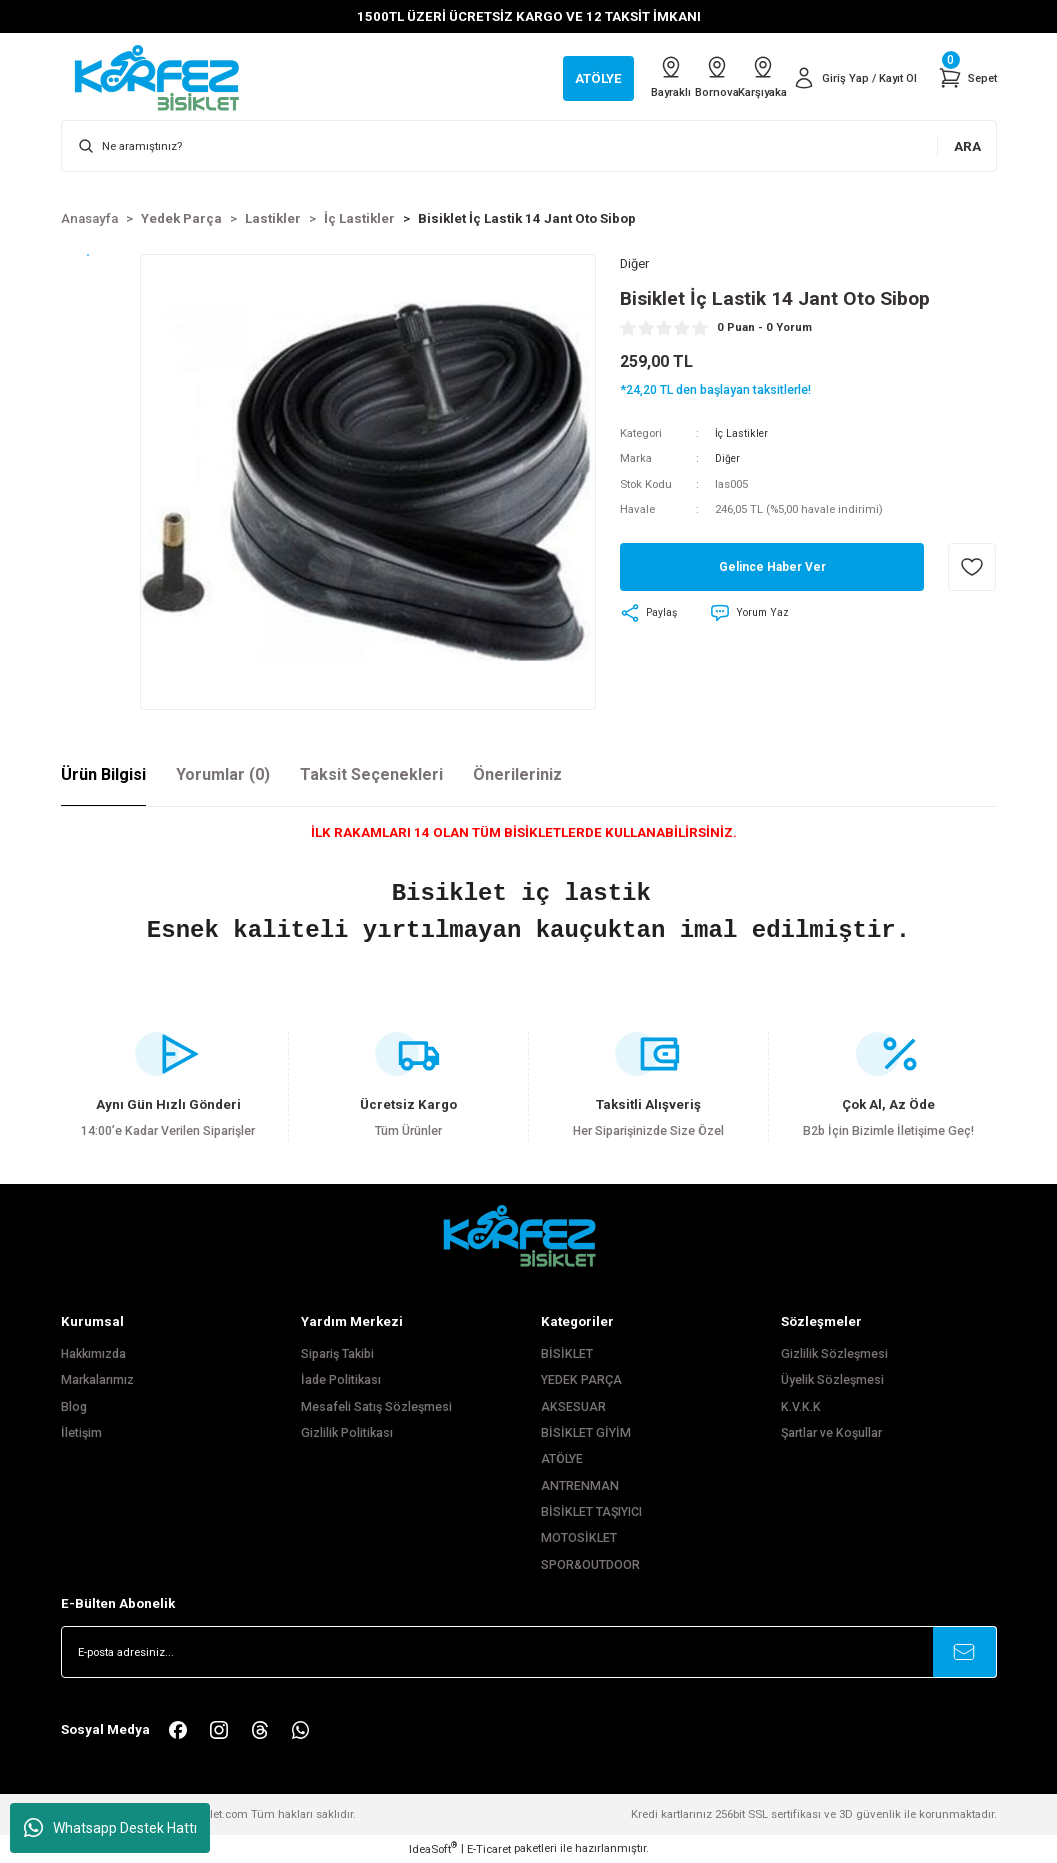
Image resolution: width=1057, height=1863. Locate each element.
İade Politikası (341, 1380)
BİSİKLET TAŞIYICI (591, 1512)
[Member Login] (846, 78)
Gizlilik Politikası (347, 1433)
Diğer (728, 461)
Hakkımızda (93, 1354)
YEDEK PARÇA (581, 1380)
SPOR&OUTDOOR (590, 1565)
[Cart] (965, 78)
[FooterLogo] (529, 1235)
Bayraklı (614, 77)
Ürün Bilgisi (103, 774)
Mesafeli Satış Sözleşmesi (376, 1407)
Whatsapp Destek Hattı (110, 1828)
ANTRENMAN (580, 1486)
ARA (967, 146)
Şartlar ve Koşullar (831, 1433)
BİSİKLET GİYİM (586, 1433)
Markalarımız (97, 1380)
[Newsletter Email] (529, 1652)
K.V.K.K (801, 1407)
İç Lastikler (742, 435)
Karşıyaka (742, 77)
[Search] (529, 146)
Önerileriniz (517, 774)
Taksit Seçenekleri (371, 774)
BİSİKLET (567, 1354)
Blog (74, 1407)
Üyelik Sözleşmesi (832, 1380)
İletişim (81, 1433)
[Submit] (965, 1652)
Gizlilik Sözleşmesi (834, 1354)
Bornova (678, 77)
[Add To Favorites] (972, 570)
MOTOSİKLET (579, 1538)
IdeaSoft (433, 1848)
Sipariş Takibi (337, 1354)
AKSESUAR (573, 1407)
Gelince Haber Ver (772, 569)
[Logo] (167, 77)
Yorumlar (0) (223, 774)
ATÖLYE (562, 1459)
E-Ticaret (489, 1849)
